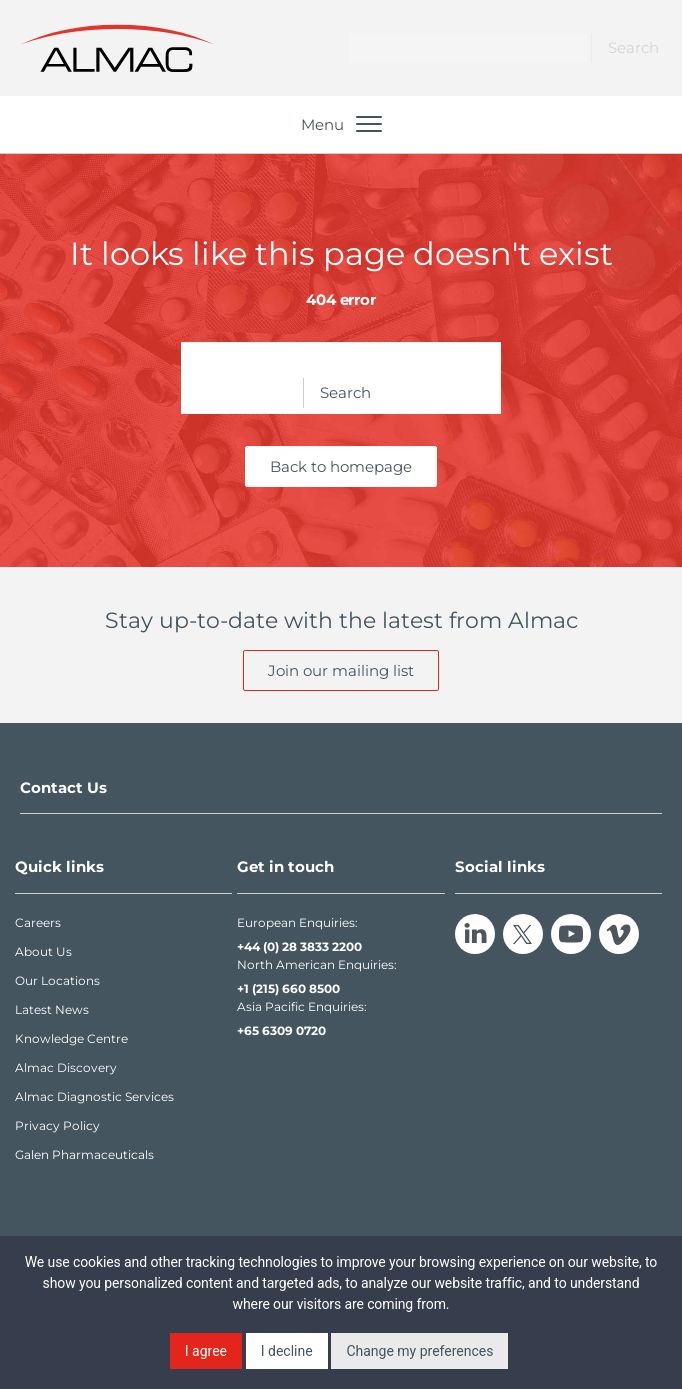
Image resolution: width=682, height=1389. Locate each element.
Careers (38, 922)
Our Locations (57, 980)
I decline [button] (287, 1351)
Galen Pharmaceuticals (84, 1154)
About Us (43, 951)
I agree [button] (206, 1351)
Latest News (52, 1009)
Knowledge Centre (71, 1038)
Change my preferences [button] (419, 1351)
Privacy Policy (57, 1125)
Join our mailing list (341, 670)
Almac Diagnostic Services (94, 1096)
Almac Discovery (66, 1067)
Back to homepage (341, 466)
